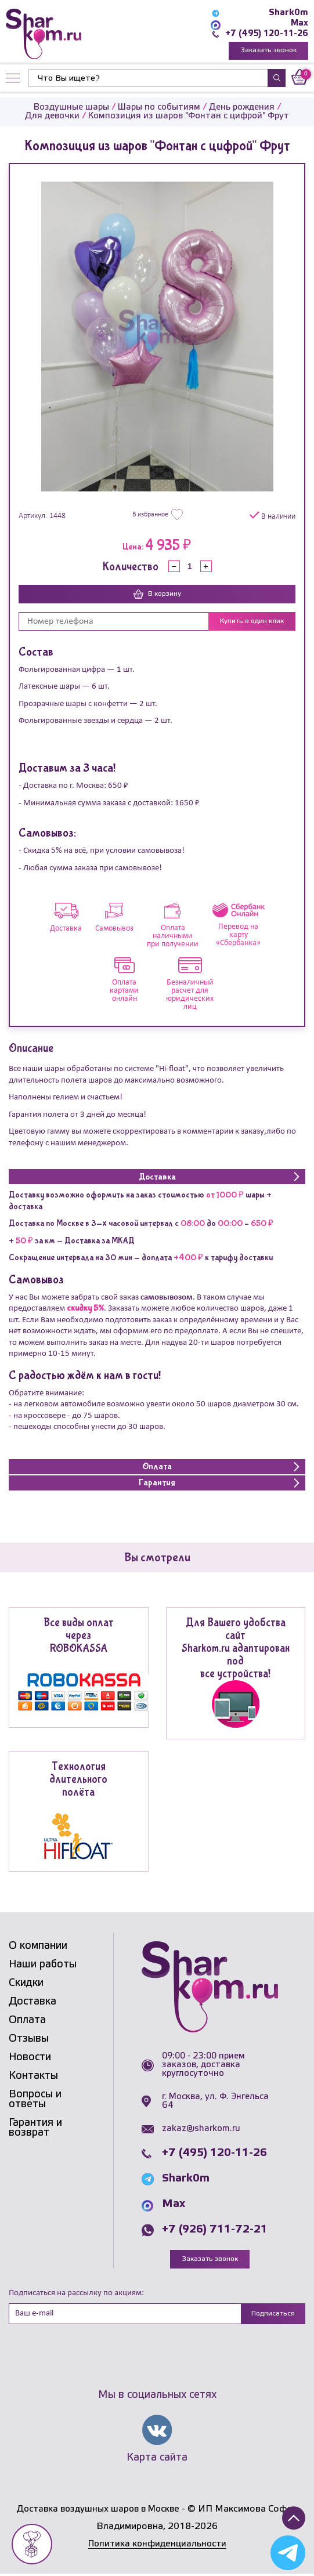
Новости (30, 2058)
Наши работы (43, 1965)
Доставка (32, 2002)
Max (299, 23)
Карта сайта (157, 2459)
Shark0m (288, 13)
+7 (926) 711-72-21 (215, 2231)
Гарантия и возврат (35, 2128)
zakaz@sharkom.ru (201, 2130)
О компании (38, 1946)
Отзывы (29, 2039)
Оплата (27, 2020)
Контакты (33, 2076)
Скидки (26, 1983)
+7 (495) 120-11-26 (266, 34)
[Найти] (148, 79)
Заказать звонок (268, 51)
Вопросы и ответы (35, 2100)
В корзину (157, 594)
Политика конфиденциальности (157, 2546)
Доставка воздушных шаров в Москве (97, 2511)
